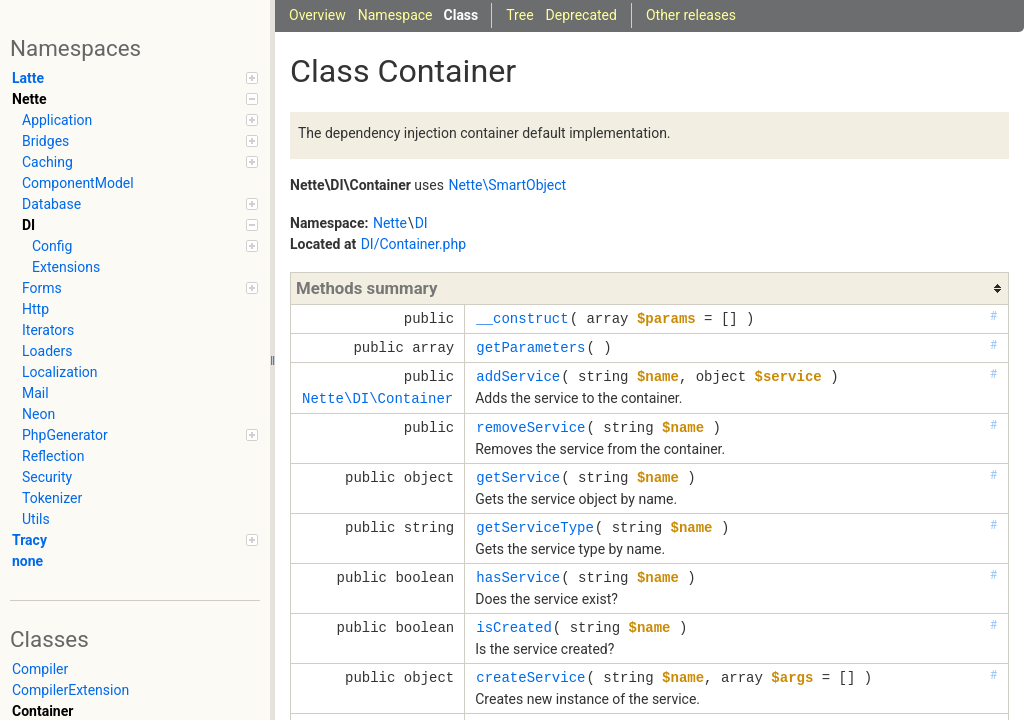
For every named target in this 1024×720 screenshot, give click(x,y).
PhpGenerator (140, 435)
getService (518, 477)
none (27, 561)
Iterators (48, 330)
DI (140, 225)
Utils (36, 519)
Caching (140, 162)
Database (140, 204)
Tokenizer (52, 498)
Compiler (40, 669)
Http (35, 309)
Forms (140, 288)
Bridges (140, 141)
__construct (522, 318)
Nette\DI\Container (377, 398)
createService (530, 677)
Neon (38, 414)
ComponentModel (78, 183)
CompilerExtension (70, 690)
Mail (35, 393)
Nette (135, 99)
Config (145, 246)
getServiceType (535, 527)
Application (140, 120)
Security (47, 477)
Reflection (53, 456)
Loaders (47, 351)
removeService (530, 427)
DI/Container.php (413, 244)
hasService (518, 577)
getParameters (530, 347)
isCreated (514, 627)
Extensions (66, 267)
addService (518, 376)
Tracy (135, 540)
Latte (135, 78)
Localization (60, 372)
